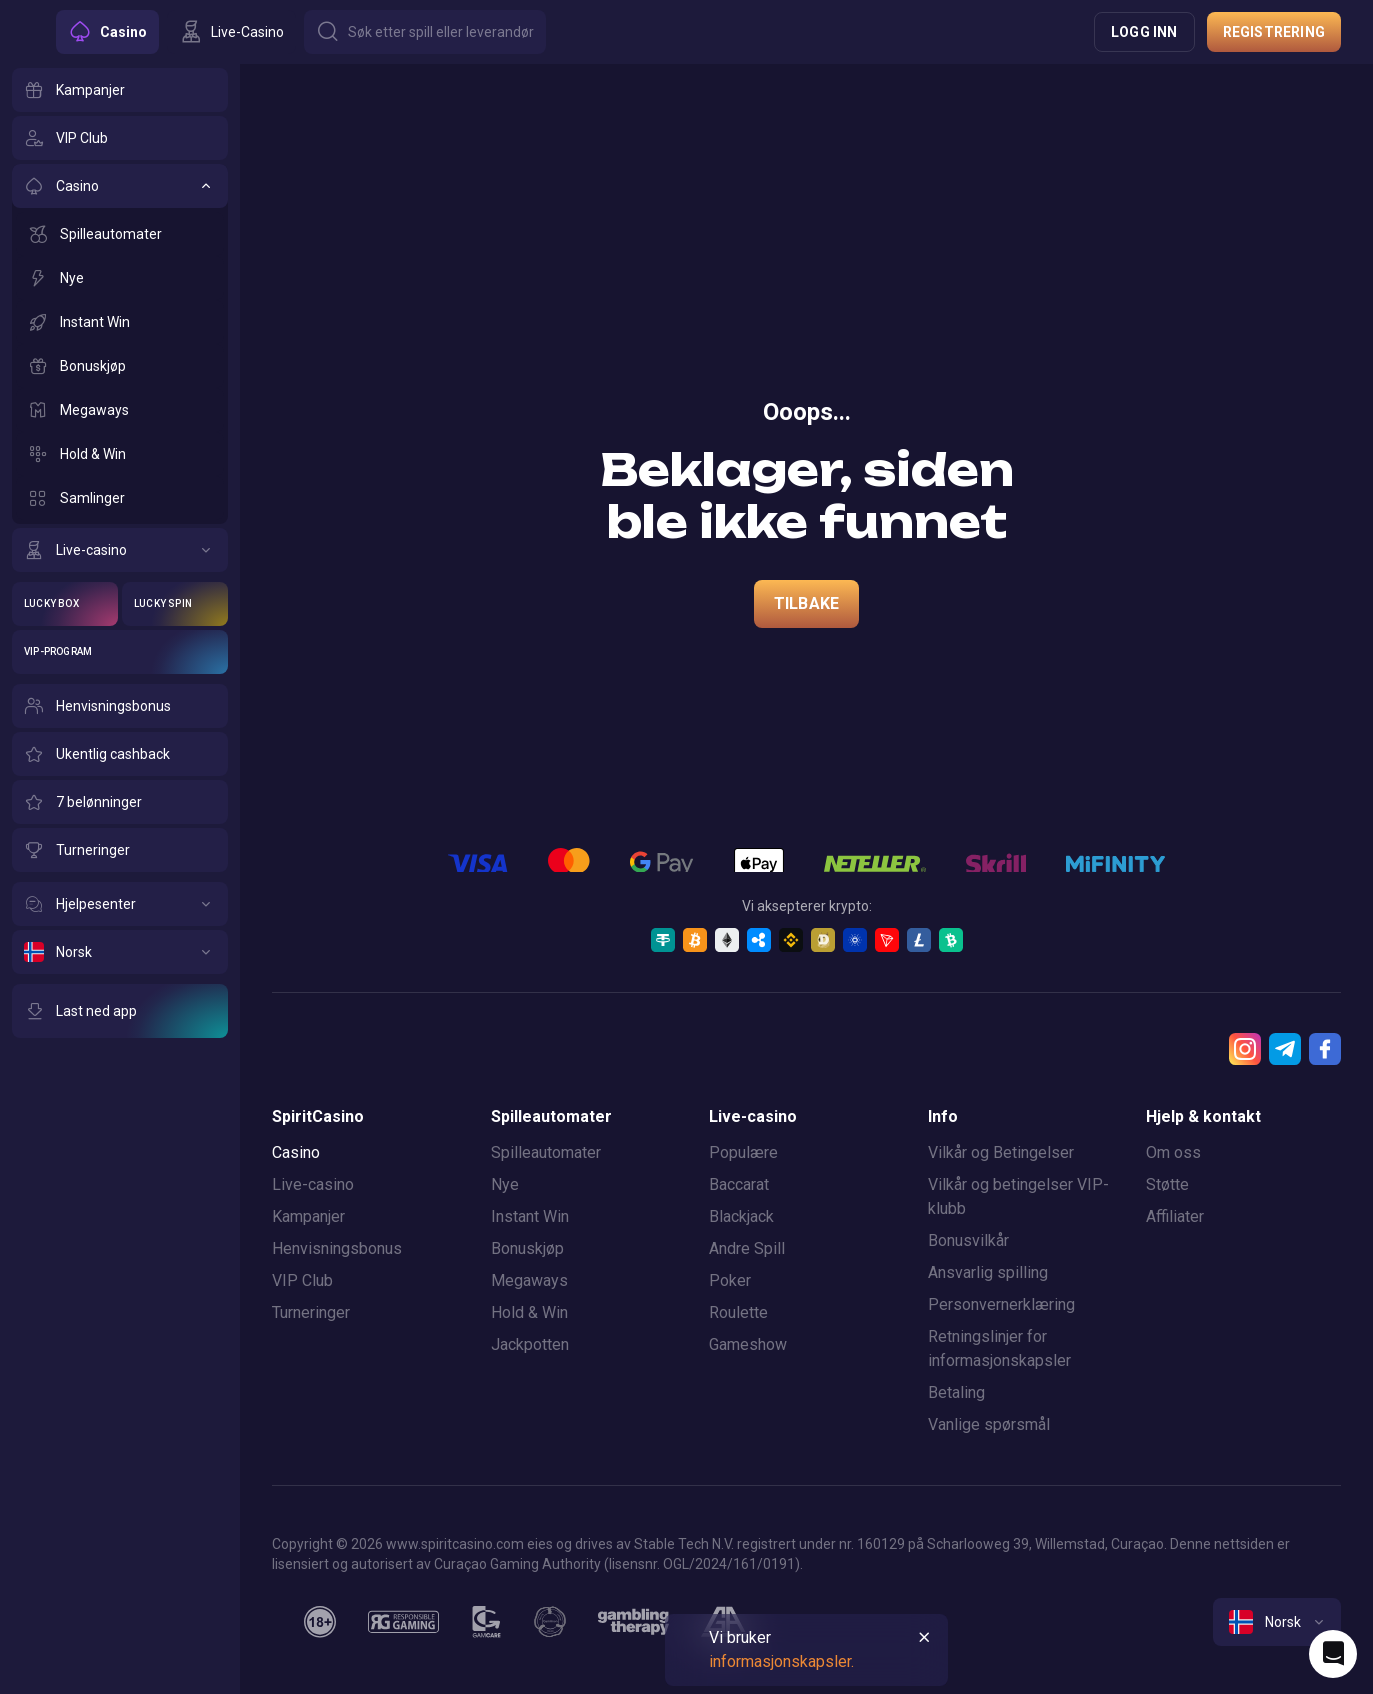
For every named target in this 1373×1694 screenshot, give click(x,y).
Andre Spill (747, 1248)
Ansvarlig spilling (988, 1272)
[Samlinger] (120, 498)
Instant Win (530, 1216)
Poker (730, 1280)
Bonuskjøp (527, 1248)
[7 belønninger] (120, 802)
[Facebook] (1325, 1049)
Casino (296, 1152)
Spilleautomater (546, 1152)
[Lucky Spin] (175, 604)
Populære (743, 1152)
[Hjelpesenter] (120, 904)
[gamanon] (550, 1622)
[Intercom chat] (1333, 1654)
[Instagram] (1245, 1049)
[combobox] (1277, 1622)
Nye (505, 1184)
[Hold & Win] (120, 454)
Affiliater (1175, 1216)
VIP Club (302, 1280)
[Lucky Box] (65, 604)
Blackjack (741, 1216)
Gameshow (748, 1344)
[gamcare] (487, 1622)
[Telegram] (1285, 1049)
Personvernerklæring (1001, 1304)
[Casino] (120, 186)
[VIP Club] (120, 138)
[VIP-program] (120, 652)
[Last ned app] (120, 1011)
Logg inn (1144, 32)
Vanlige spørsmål (989, 1424)
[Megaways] (120, 410)
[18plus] (320, 1622)
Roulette (738, 1312)
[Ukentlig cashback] (120, 754)
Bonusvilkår (968, 1240)
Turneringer (311, 1312)
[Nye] (120, 278)
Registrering (1274, 32)
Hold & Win (529, 1312)
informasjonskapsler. (781, 1661)
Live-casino (313, 1184)
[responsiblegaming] (403, 1622)
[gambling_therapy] (633, 1622)
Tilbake (806, 603)
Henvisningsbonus (337, 1248)
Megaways (529, 1280)
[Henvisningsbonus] (120, 706)
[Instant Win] (120, 322)
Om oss (1173, 1152)
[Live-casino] (120, 550)
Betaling (956, 1392)
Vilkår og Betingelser (1001, 1152)
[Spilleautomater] (120, 234)
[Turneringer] (120, 850)
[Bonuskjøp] (120, 366)
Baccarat (739, 1184)
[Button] (425, 32)
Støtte (1167, 1184)
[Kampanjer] (120, 90)
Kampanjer (308, 1216)
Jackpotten (530, 1344)
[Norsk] (120, 952)
